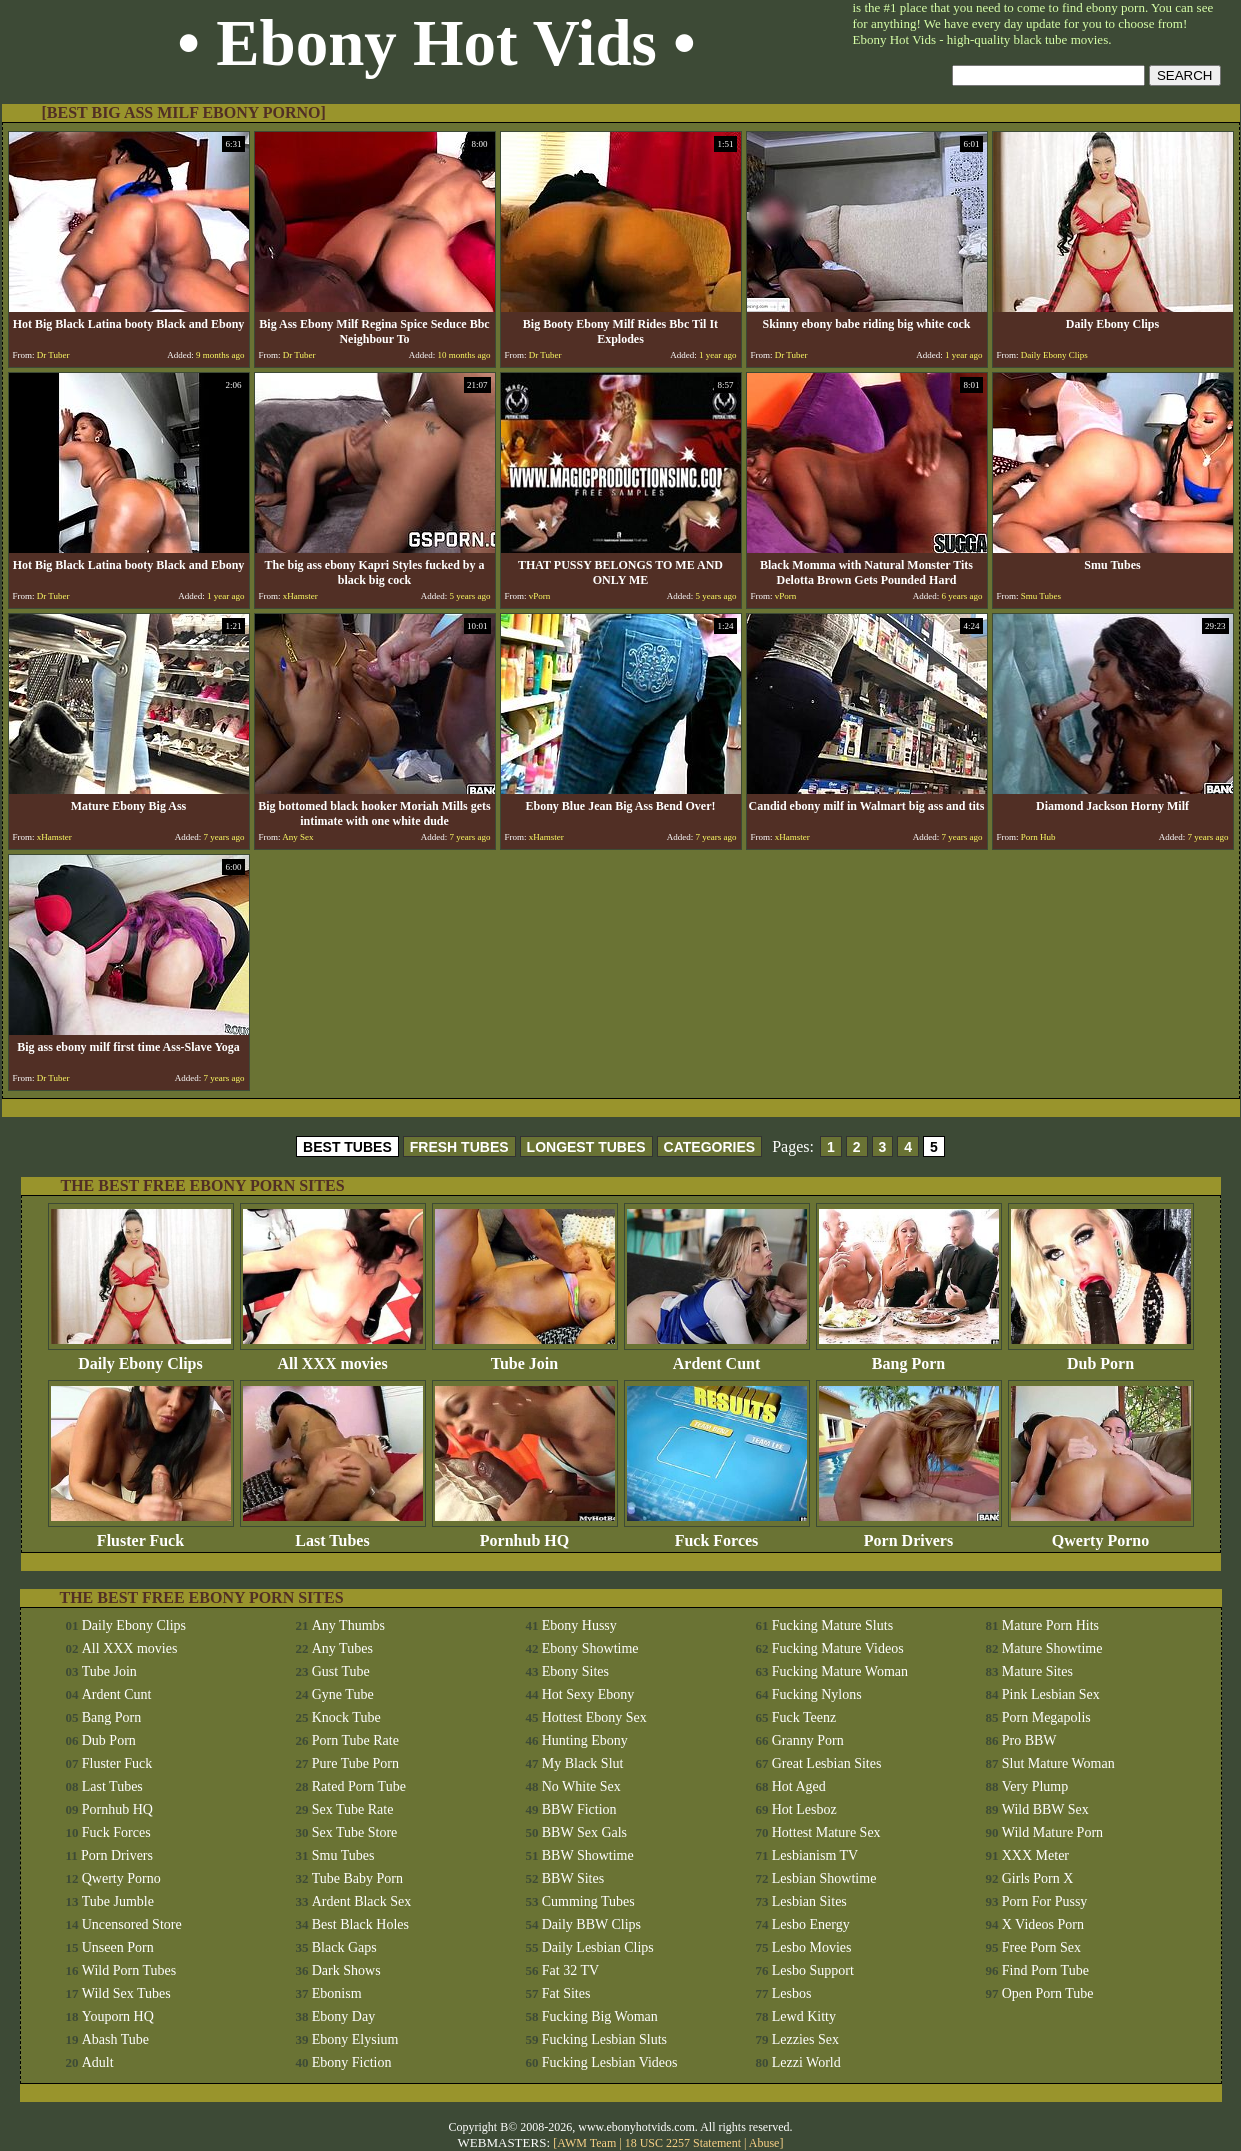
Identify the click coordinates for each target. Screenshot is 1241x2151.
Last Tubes (333, 1533)
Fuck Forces (717, 1533)
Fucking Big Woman (600, 2016)
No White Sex (581, 1786)
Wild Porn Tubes (129, 1970)
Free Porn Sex (1041, 1947)
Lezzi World (806, 2062)
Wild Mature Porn (1052, 1832)
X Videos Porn (1043, 1924)
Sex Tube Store (355, 1832)
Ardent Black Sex (362, 1901)
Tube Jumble (118, 1901)
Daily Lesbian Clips (598, 1947)
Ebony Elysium (355, 2039)
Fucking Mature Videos (838, 1648)
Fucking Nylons (817, 1694)
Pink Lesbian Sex (1051, 1694)
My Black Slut (583, 1763)
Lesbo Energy (811, 1924)
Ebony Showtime (590, 1648)
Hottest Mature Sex (826, 1832)
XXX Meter (1035, 1855)
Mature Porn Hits (1050, 1625)
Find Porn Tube (1045, 1970)
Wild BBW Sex (1045, 1809)
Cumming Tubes (588, 1901)
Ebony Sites (575, 1671)
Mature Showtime (1052, 1648)
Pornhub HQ (525, 1533)
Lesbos (792, 1993)
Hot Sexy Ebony (588, 1694)
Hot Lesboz (804, 1809)
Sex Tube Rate (353, 1809)
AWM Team (588, 2143)
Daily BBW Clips (591, 1924)
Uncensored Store (132, 1924)
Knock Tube (346, 1717)
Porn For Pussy (1045, 1901)
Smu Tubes (343, 1855)
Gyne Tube (343, 1694)
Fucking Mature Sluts (832, 1625)
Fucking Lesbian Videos (610, 2062)
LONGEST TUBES (586, 1147)
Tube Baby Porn (357, 1878)
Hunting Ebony (585, 1740)
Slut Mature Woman (1058, 1763)
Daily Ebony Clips (141, 1356)
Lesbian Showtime (824, 1878)
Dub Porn (1101, 1356)
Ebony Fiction (352, 2062)
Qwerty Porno (1101, 1533)
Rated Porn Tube (359, 1786)
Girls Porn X (1038, 1878)
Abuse (764, 2143)
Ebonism (337, 1993)
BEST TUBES (347, 1147)
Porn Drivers (909, 1533)
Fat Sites (566, 1993)
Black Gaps (344, 1947)
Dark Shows (346, 1970)
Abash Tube (115, 2039)
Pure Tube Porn (355, 1763)
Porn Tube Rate (355, 1740)
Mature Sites (1037, 1671)
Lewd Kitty (804, 2016)
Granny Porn (808, 1740)
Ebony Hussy (579, 1625)
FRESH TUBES (459, 1147)
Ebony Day (343, 2016)
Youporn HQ (118, 2016)
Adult (98, 2062)
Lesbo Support (813, 1970)
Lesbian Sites (809, 1901)
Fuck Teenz (804, 1717)
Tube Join (525, 1356)
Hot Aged (799, 1786)
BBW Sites (573, 1878)
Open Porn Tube (1048, 1993)
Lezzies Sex (805, 2039)
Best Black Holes (360, 1924)
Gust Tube (341, 1671)
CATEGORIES (710, 1147)
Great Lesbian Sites (827, 1763)
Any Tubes (342, 1648)
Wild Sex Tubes (126, 1993)
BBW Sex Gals (584, 1832)
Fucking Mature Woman (840, 1671)
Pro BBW (1029, 1740)
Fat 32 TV (570, 1970)
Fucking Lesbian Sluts (604, 2039)
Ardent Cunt (717, 1356)
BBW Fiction (579, 1809)
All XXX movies (333, 1356)
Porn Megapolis (1046, 1717)
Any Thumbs (348, 1625)
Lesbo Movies (812, 1947)
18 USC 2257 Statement (683, 2143)
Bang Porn (909, 1356)
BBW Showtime (588, 1855)
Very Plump (1035, 1786)
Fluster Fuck (141, 1533)
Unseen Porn (118, 1947)
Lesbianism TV (815, 1855)
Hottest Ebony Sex (594, 1717)
